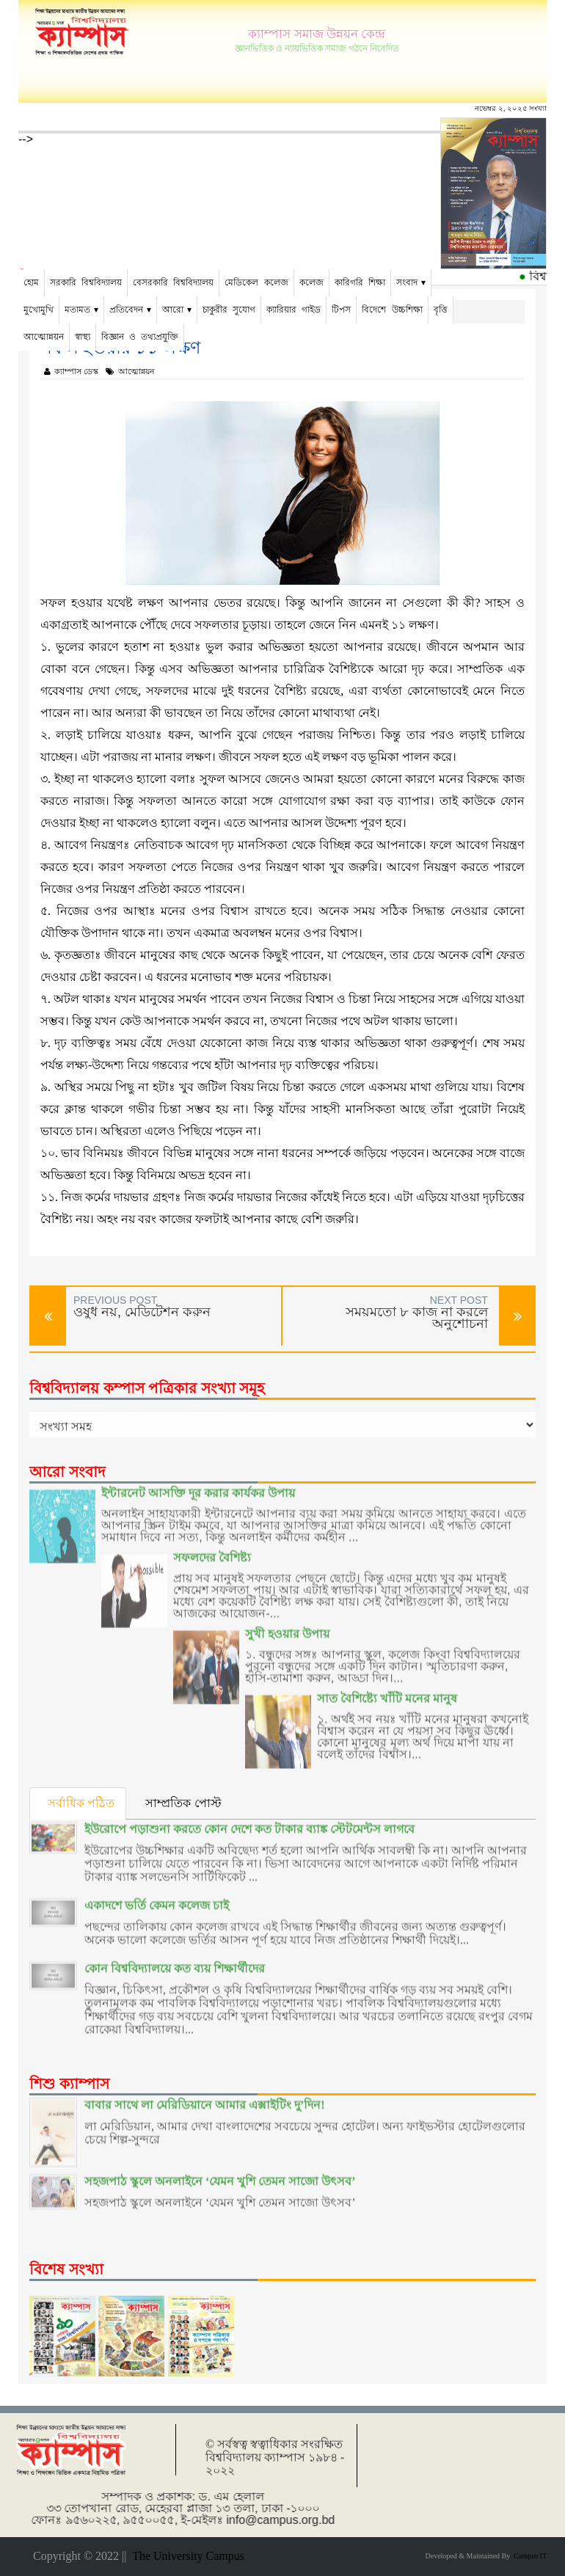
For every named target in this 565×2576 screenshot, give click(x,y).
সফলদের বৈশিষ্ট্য (212, 1545)
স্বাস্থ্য (82, 337)
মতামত (77, 309)
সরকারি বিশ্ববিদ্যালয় (86, 282)
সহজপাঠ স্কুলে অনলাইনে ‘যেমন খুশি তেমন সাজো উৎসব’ (220, 2169)
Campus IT (528, 2556)
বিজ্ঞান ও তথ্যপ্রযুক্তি (139, 337)
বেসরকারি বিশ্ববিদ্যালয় (173, 282)
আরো (172, 309)
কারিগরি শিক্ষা (360, 282)
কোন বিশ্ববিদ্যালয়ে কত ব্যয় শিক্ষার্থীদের (174, 1955)
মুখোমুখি (38, 309)
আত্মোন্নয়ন (43, 337)
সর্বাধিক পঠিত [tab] (81, 1803)
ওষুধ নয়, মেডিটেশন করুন (142, 1312)
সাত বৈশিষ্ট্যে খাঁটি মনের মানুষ (387, 1685)
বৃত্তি (441, 309)
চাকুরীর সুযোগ (229, 309)
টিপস (341, 309)
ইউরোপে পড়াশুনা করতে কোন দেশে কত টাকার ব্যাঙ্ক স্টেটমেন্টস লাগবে (249, 1817)
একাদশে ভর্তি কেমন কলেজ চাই (156, 1893)
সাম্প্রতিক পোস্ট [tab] (184, 1803)
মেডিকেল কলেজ (256, 282)
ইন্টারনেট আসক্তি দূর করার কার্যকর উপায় (198, 1481)
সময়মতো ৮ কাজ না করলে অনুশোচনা (417, 1317)
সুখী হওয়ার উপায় (287, 1621)
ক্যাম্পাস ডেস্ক (71, 371)
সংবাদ (407, 282)
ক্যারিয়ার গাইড (293, 309)
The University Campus (185, 2556)
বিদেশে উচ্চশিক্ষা (392, 309)
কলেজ (311, 282)
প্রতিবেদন (126, 309)
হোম (31, 282)
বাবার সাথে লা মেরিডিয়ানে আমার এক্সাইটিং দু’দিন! (204, 2092)
